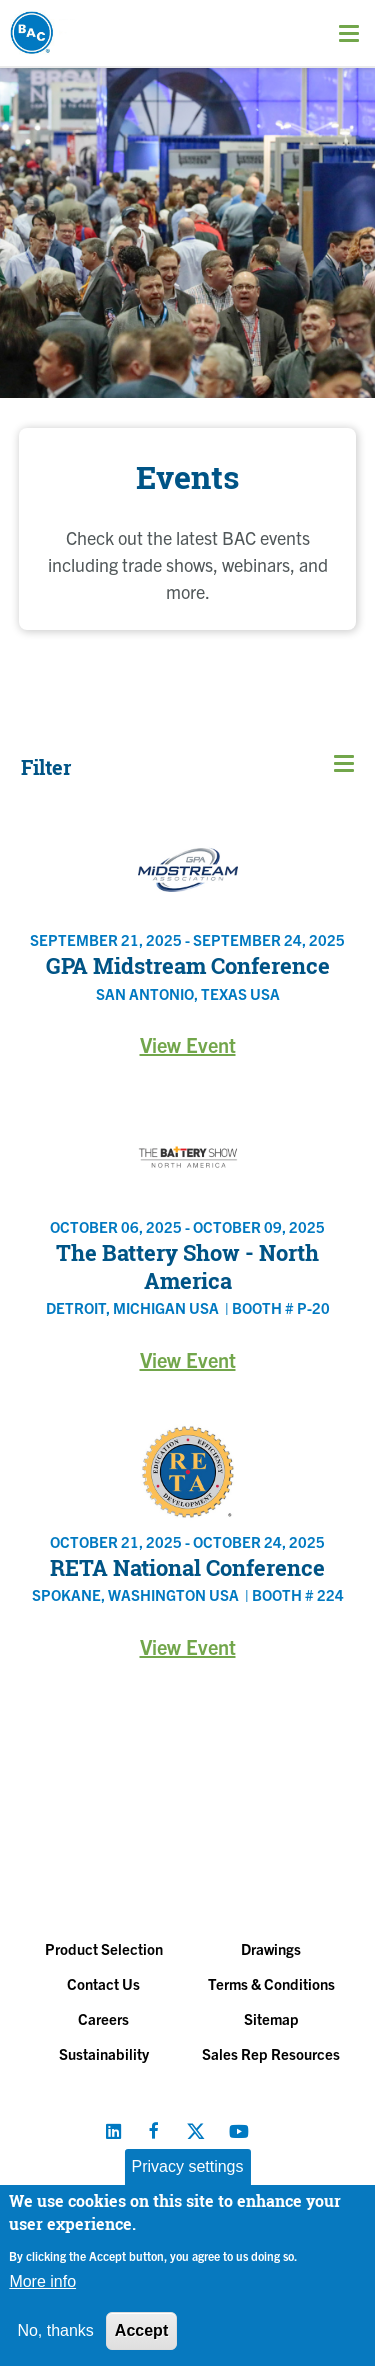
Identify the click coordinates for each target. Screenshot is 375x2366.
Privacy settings (187, 2166)
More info (42, 2281)
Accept (141, 2330)
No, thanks (55, 2330)
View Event (188, 1044)
